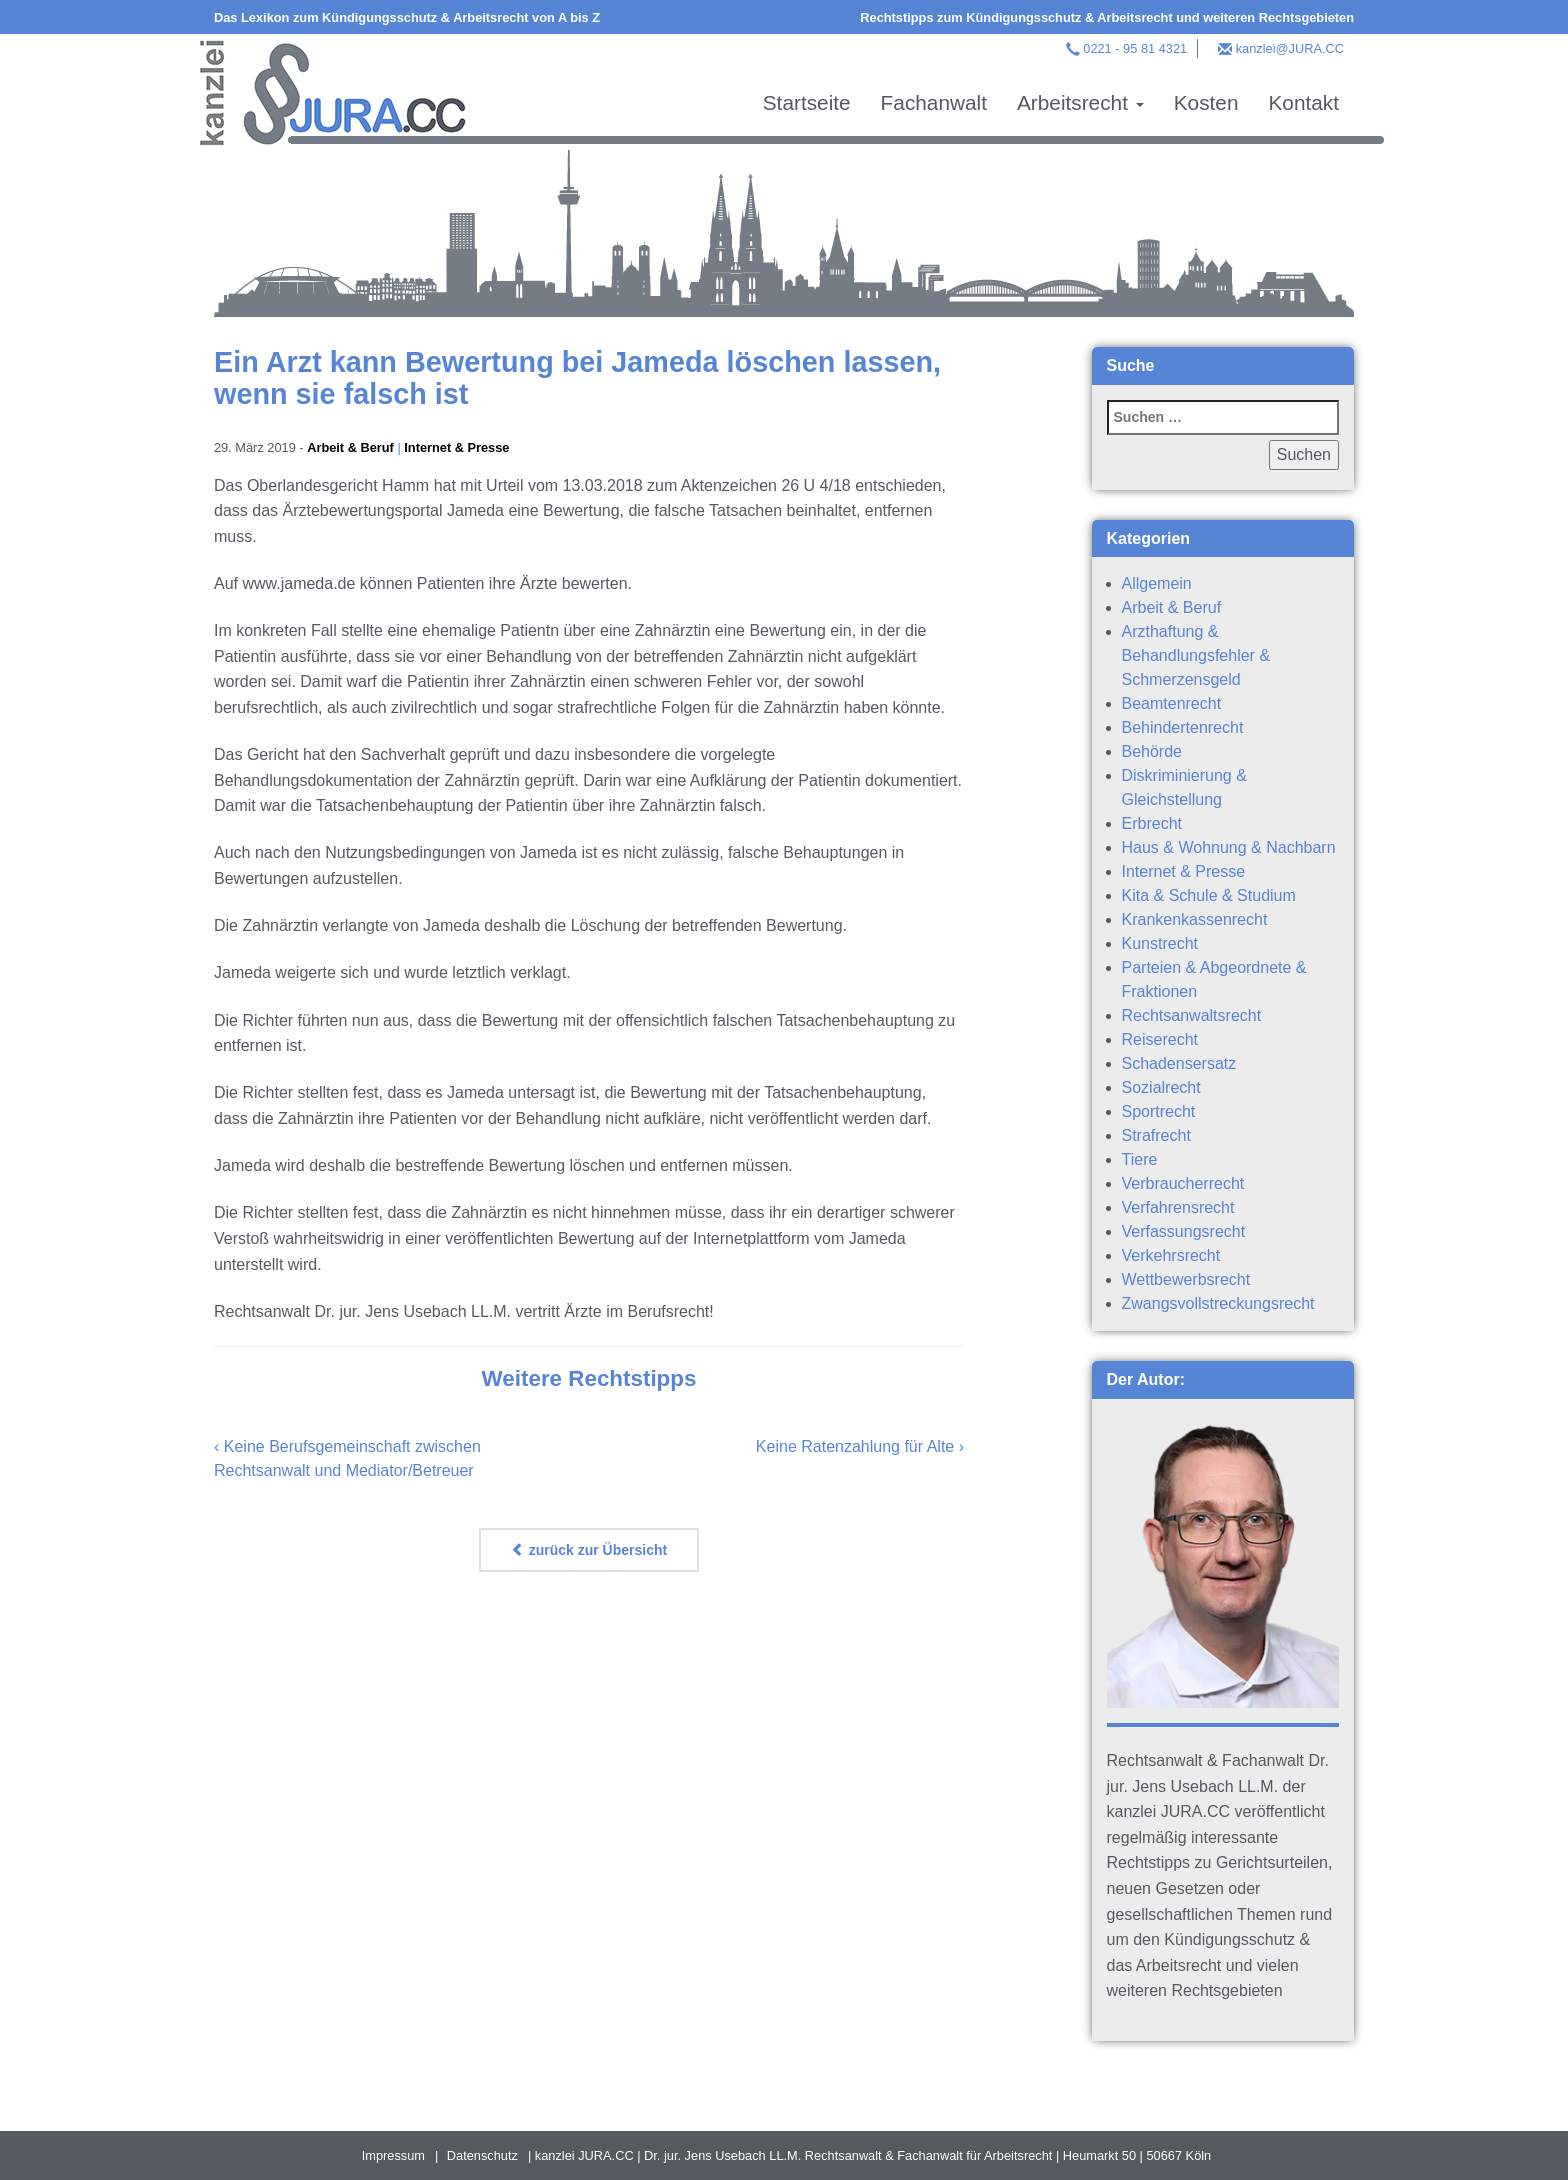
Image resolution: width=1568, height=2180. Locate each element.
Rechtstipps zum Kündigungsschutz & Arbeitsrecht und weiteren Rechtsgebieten (1107, 17)
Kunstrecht (1160, 943)
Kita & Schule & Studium (1209, 895)
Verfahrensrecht (1178, 1207)
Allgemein (1157, 583)
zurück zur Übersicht (589, 1550)
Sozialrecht (1161, 1087)
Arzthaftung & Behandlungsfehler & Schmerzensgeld (1196, 655)
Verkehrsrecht (1171, 1255)
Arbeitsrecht (1080, 102)
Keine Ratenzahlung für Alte (855, 1446)
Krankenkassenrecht (1195, 919)
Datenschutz (482, 2155)
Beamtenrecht (1172, 703)
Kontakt (1303, 102)
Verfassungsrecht (1184, 1231)
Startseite (807, 102)
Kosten (1206, 102)
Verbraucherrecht (1183, 1183)
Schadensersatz (1179, 1063)
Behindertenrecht (1183, 727)
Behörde (1152, 751)
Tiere (1140, 1159)
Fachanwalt (934, 102)
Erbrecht (1152, 823)
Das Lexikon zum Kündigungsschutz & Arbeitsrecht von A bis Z (407, 17)
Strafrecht (1156, 1135)
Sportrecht (1159, 1111)
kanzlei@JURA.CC (1290, 48)
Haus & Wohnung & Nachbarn (1229, 847)
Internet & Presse (456, 447)
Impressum (393, 2155)
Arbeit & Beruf (350, 447)
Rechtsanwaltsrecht (1192, 1015)
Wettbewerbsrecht (1186, 1279)
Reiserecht (1160, 1039)
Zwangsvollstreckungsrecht (1218, 1303)
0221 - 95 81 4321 (1135, 48)
